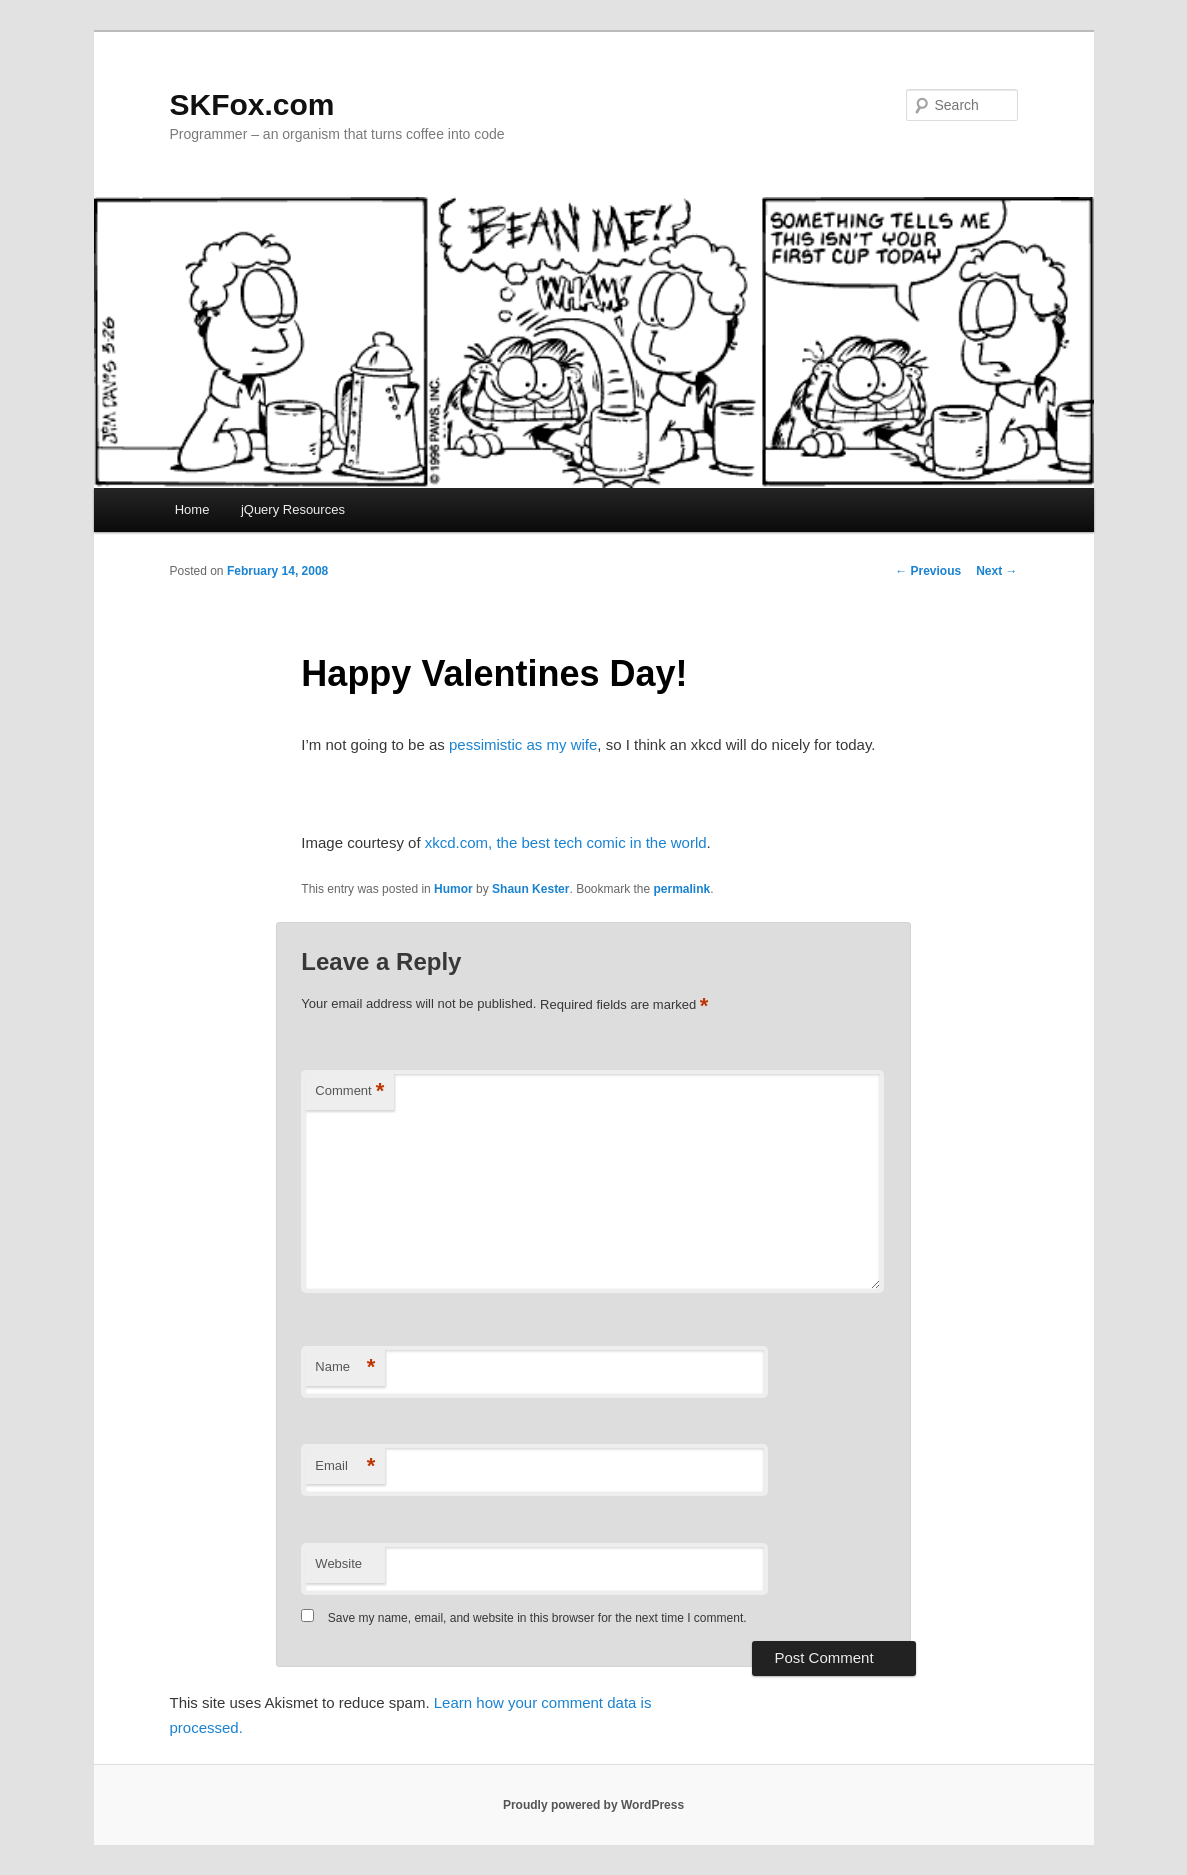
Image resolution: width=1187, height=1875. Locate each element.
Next (996, 571)
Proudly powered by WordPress (593, 1805)
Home (192, 509)
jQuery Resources (293, 509)
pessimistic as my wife (523, 744)
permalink (682, 889)
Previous (928, 571)
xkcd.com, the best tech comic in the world (566, 842)
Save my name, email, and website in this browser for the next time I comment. (537, 1618)
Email (345, 1466)
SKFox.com (252, 104)
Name (345, 1367)
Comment (349, 1091)
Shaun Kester (530, 889)
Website (338, 1563)
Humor (453, 889)
